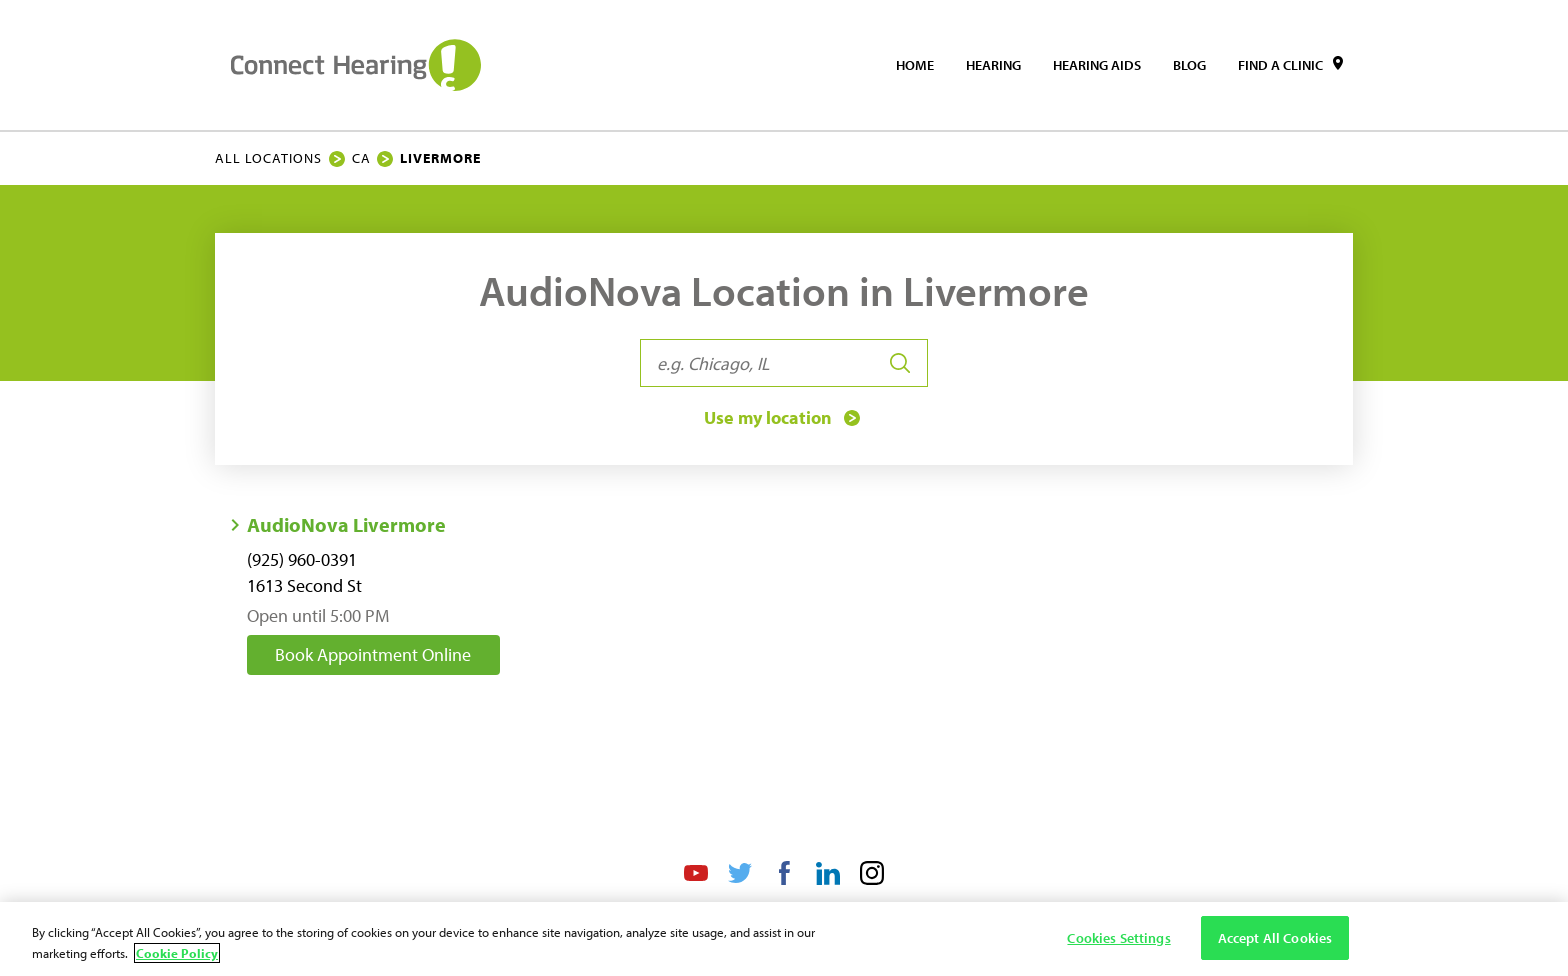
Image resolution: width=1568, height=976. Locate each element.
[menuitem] (915, 65)
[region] (784, 939)
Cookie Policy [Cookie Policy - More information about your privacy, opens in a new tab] (177, 953)
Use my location (784, 418)
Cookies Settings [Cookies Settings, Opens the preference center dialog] (1118, 938)
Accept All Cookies (1275, 938)
